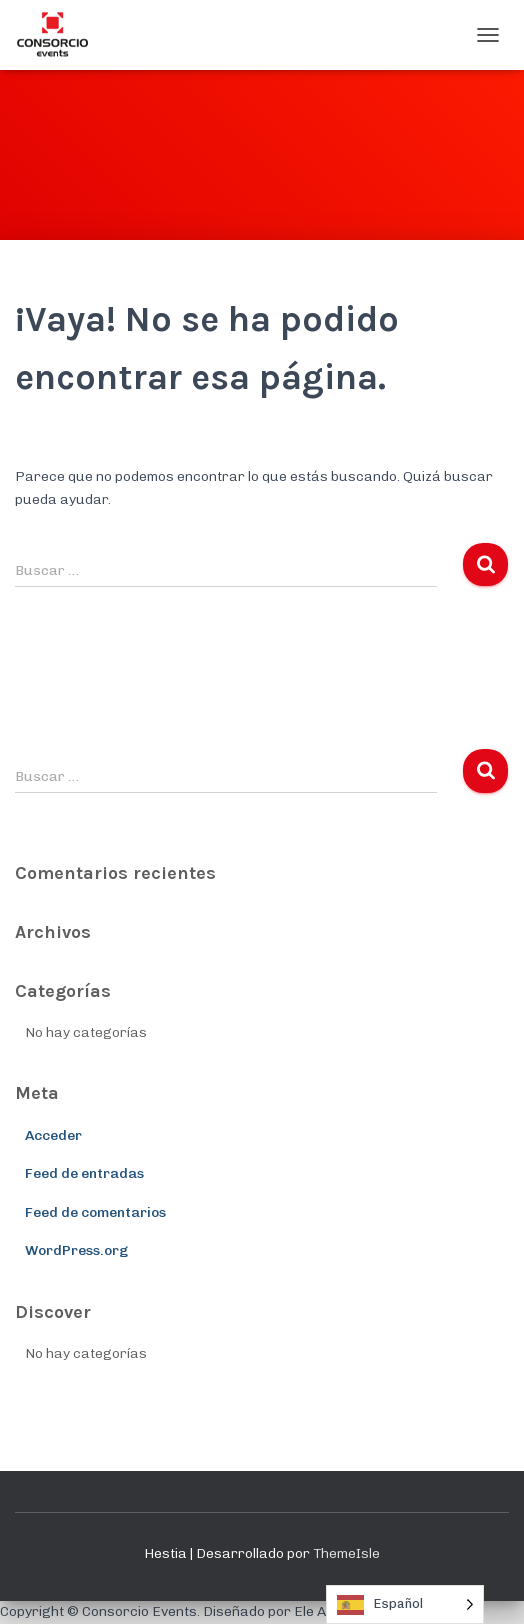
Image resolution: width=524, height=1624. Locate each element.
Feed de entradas (84, 1173)
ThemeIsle (346, 1553)
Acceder (53, 1135)
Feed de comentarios (95, 1212)
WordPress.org (76, 1250)
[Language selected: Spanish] (405, 1604)
